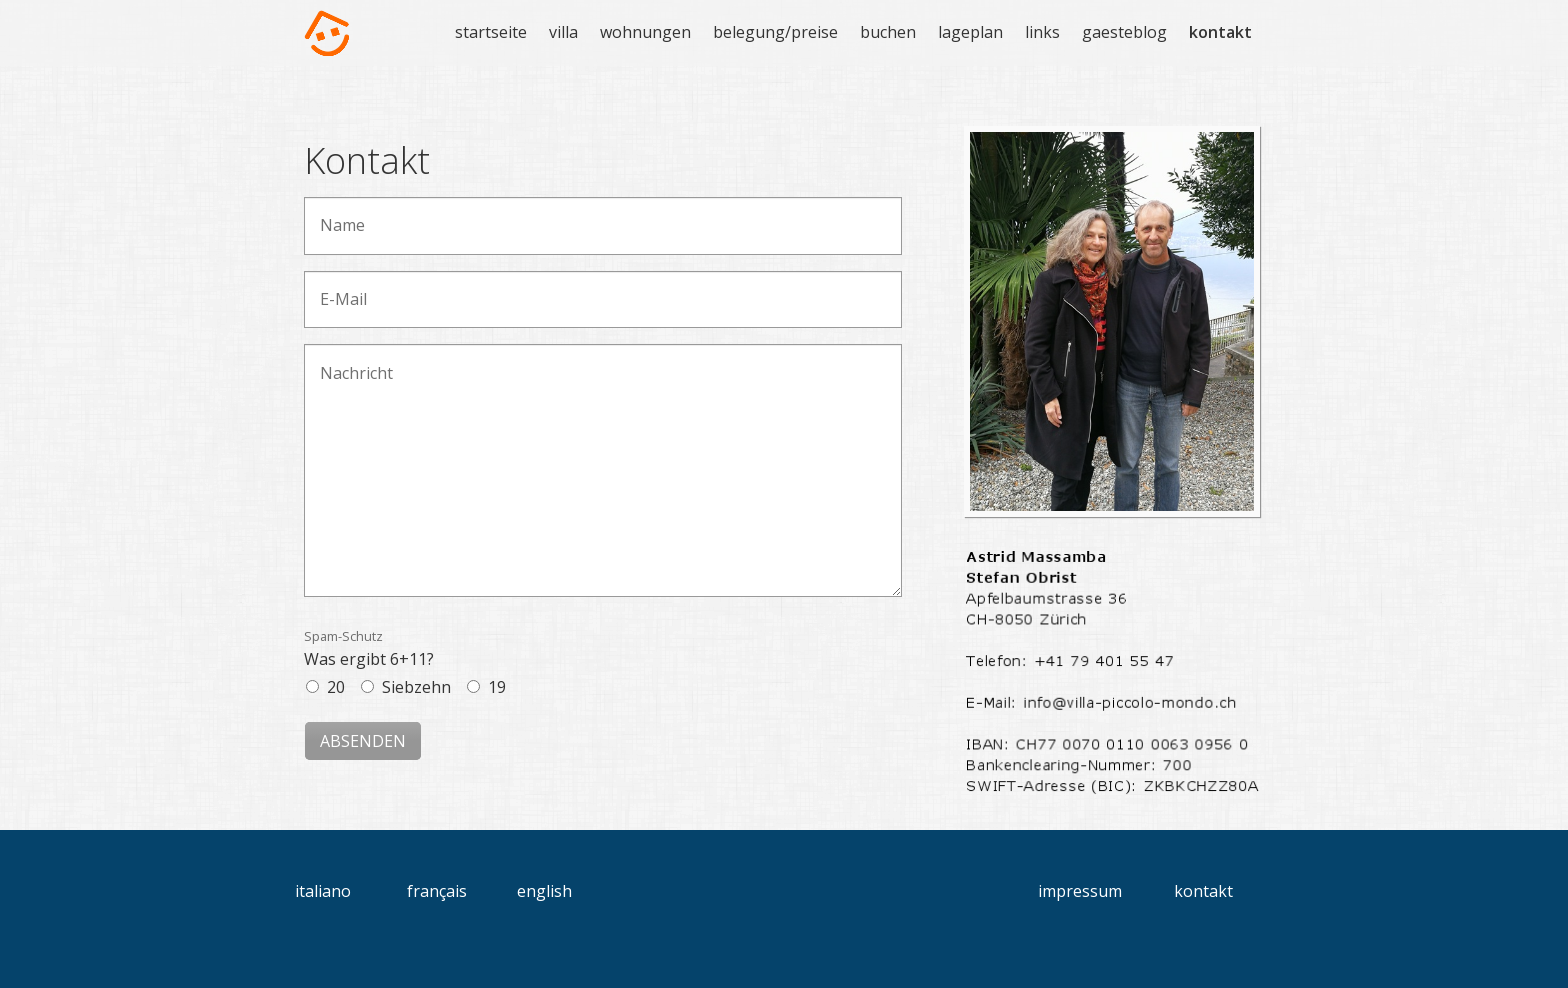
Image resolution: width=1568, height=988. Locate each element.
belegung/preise (775, 32)
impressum (1080, 891)
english (544, 891)
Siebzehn (416, 687)
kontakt (1220, 32)
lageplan (970, 32)
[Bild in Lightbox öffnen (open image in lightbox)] (1112, 321)
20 (336, 687)
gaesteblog (1124, 32)
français (437, 891)
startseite (491, 32)
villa (563, 32)
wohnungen (645, 32)
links (1042, 32)
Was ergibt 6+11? (369, 648)
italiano (323, 891)
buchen (888, 32)
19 (497, 687)
